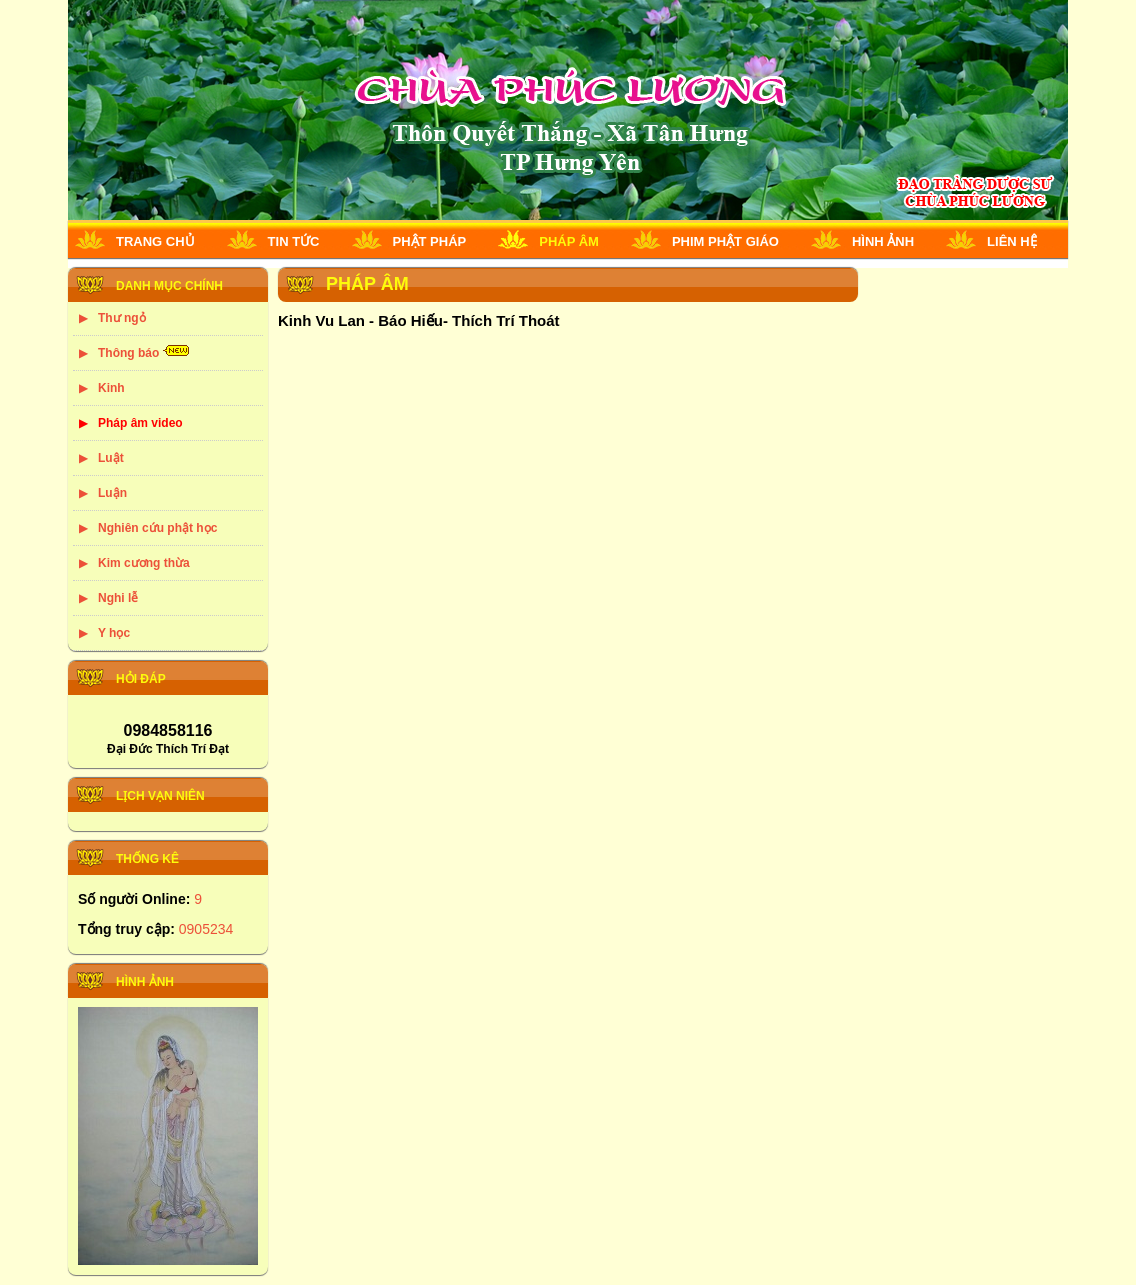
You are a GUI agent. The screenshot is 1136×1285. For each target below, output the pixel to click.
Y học (114, 633)
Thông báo (128, 353)
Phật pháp (430, 241)
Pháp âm (569, 241)
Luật (111, 458)
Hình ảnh (883, 241)
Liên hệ (1012, 241)
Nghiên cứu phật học (157, 528)
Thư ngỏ (122, 318)
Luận (112, 493)
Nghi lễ (118, 598)
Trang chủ (155, 241)
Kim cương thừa (144, 563)
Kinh (111, 388)
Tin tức (294, 241)
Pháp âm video (140, 423)
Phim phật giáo (725, 241)
